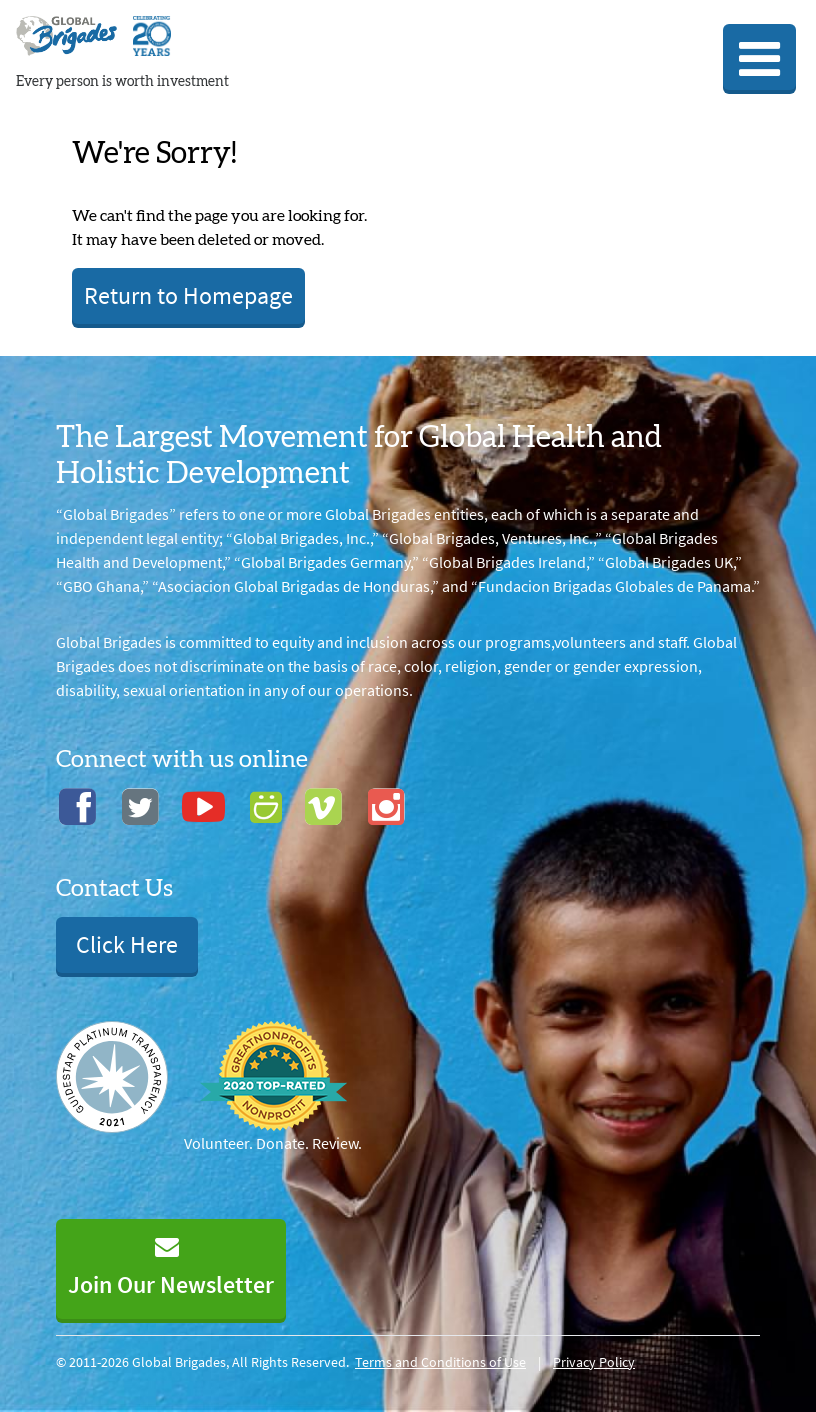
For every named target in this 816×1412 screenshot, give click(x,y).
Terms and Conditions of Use (440, 1362)
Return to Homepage (188, 295)
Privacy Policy (594, 1362)
